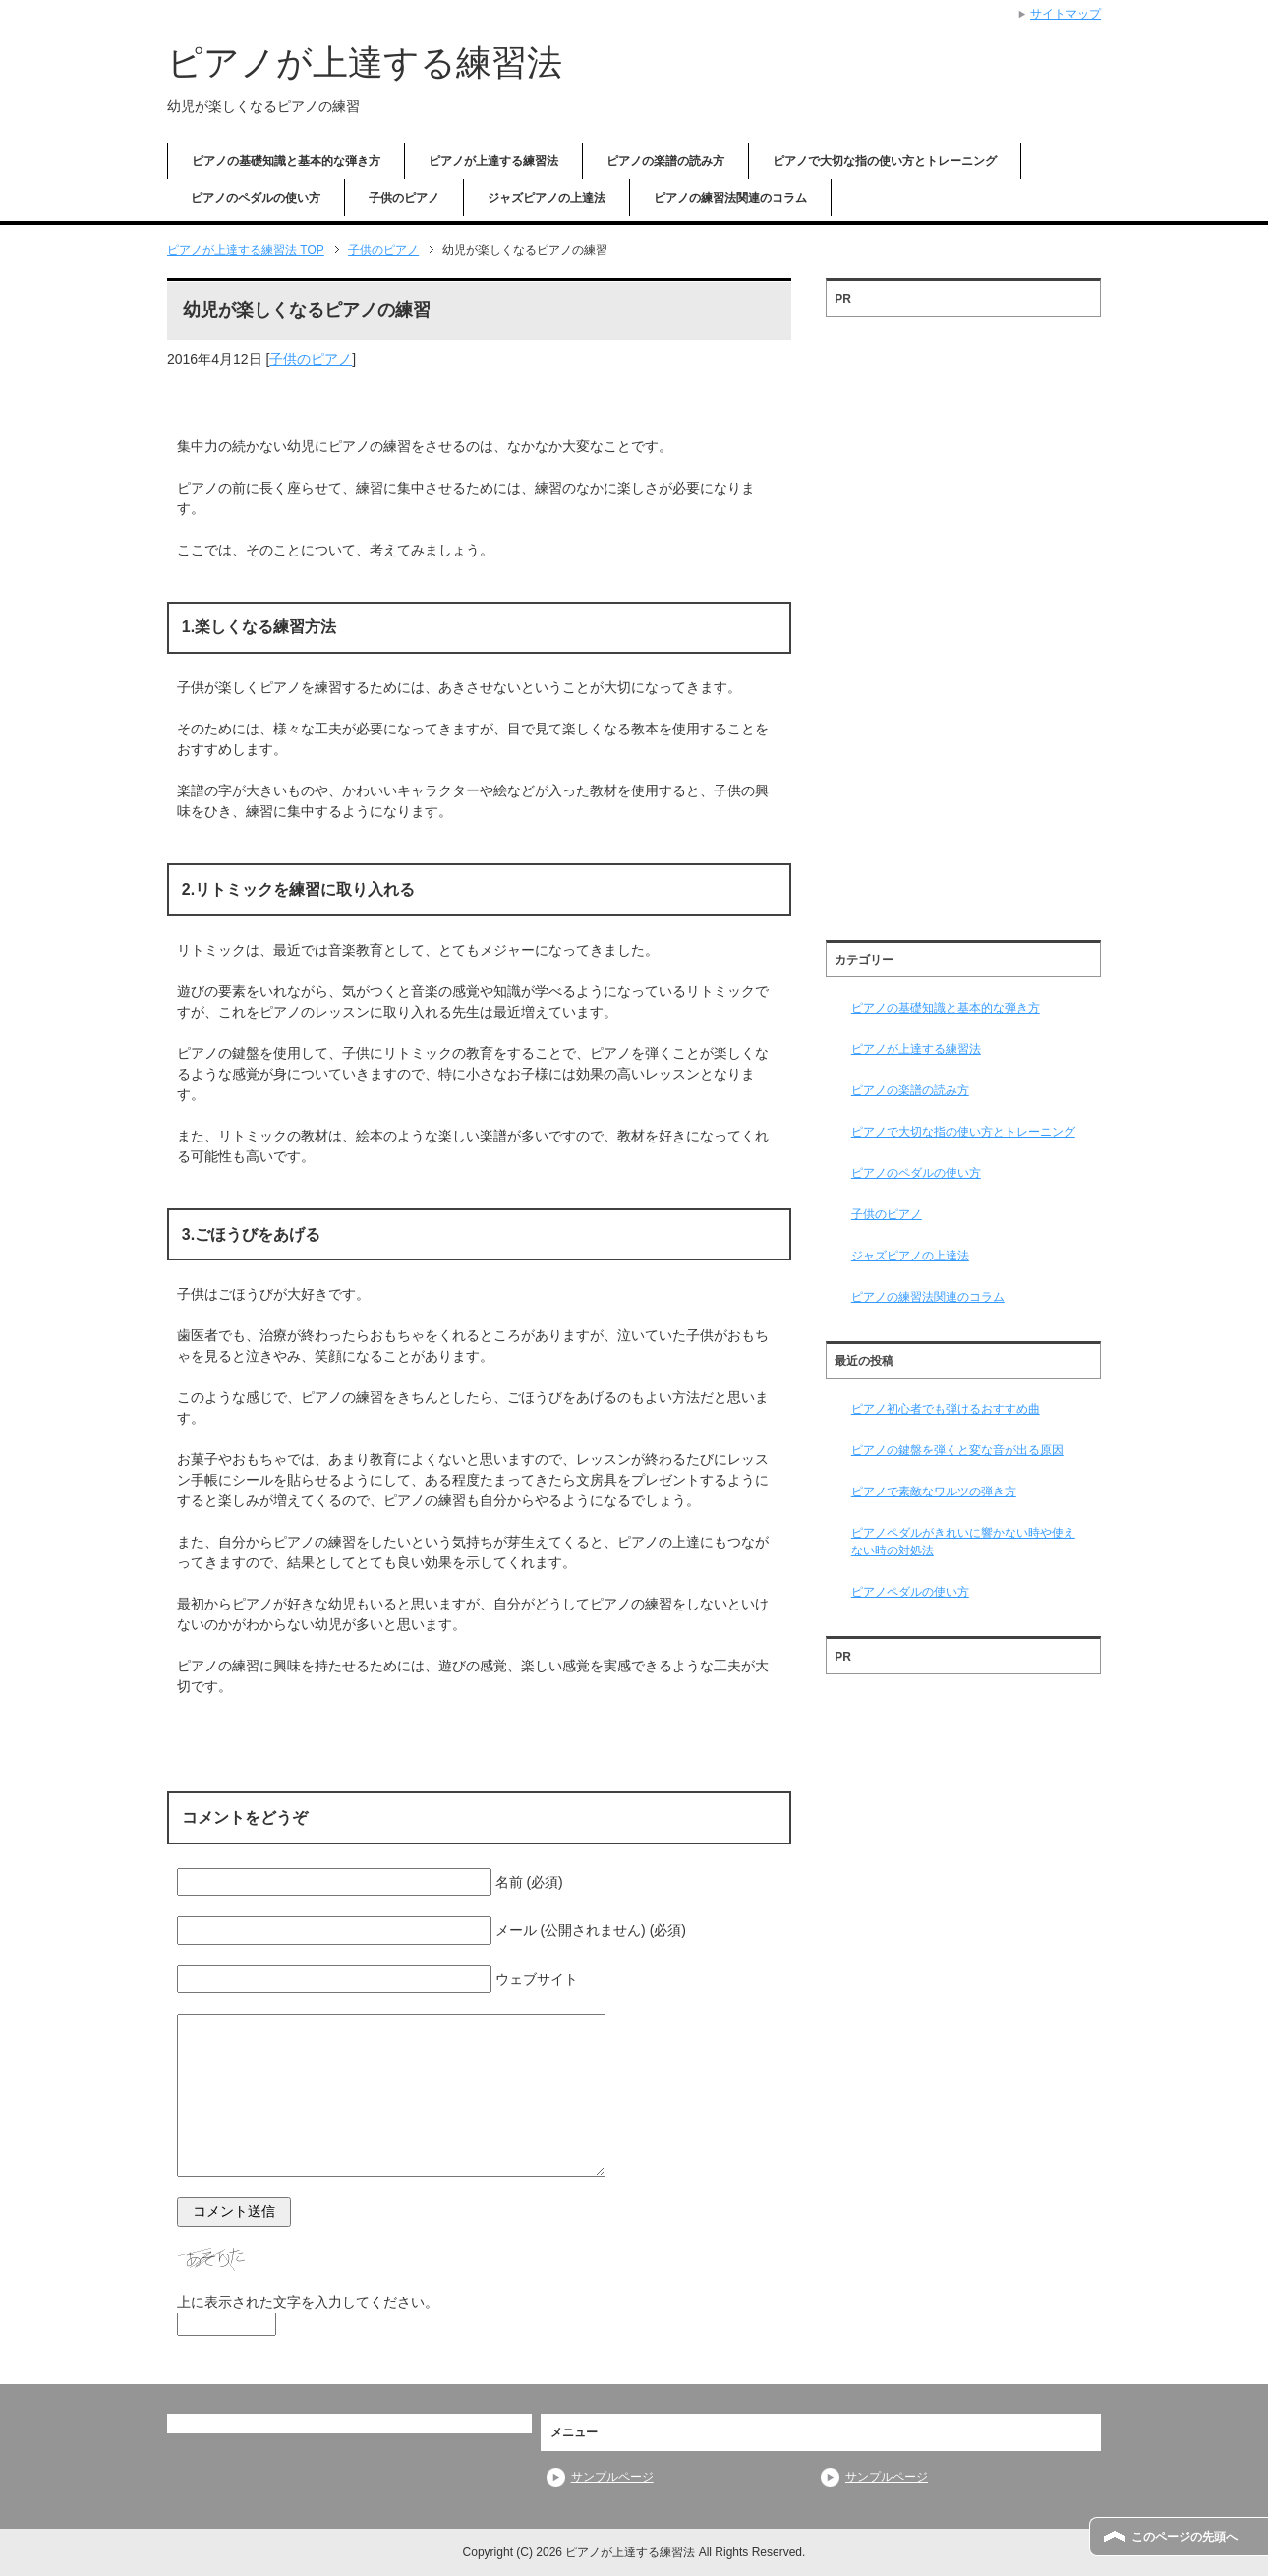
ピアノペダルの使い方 (910, 1592)
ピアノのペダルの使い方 (255, 198)
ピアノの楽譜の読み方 (665, 161)
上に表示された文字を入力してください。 (307, 2302)
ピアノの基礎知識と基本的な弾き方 (286, 161)
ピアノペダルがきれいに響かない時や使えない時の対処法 (963, 1541)
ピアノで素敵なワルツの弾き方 (933, 1491)
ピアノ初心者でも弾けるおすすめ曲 (945, 1409)
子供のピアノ (404, 198)
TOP (245, 250)
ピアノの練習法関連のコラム (730, 198)
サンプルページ (612, 2477)
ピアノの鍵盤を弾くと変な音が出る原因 (957, 1450)
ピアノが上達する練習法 (364, 62)
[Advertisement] (963, 621)
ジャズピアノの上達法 (546, 198)
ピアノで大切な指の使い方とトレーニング (885, 161)
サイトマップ (1065, 14)
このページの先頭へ (1184, 2537)
